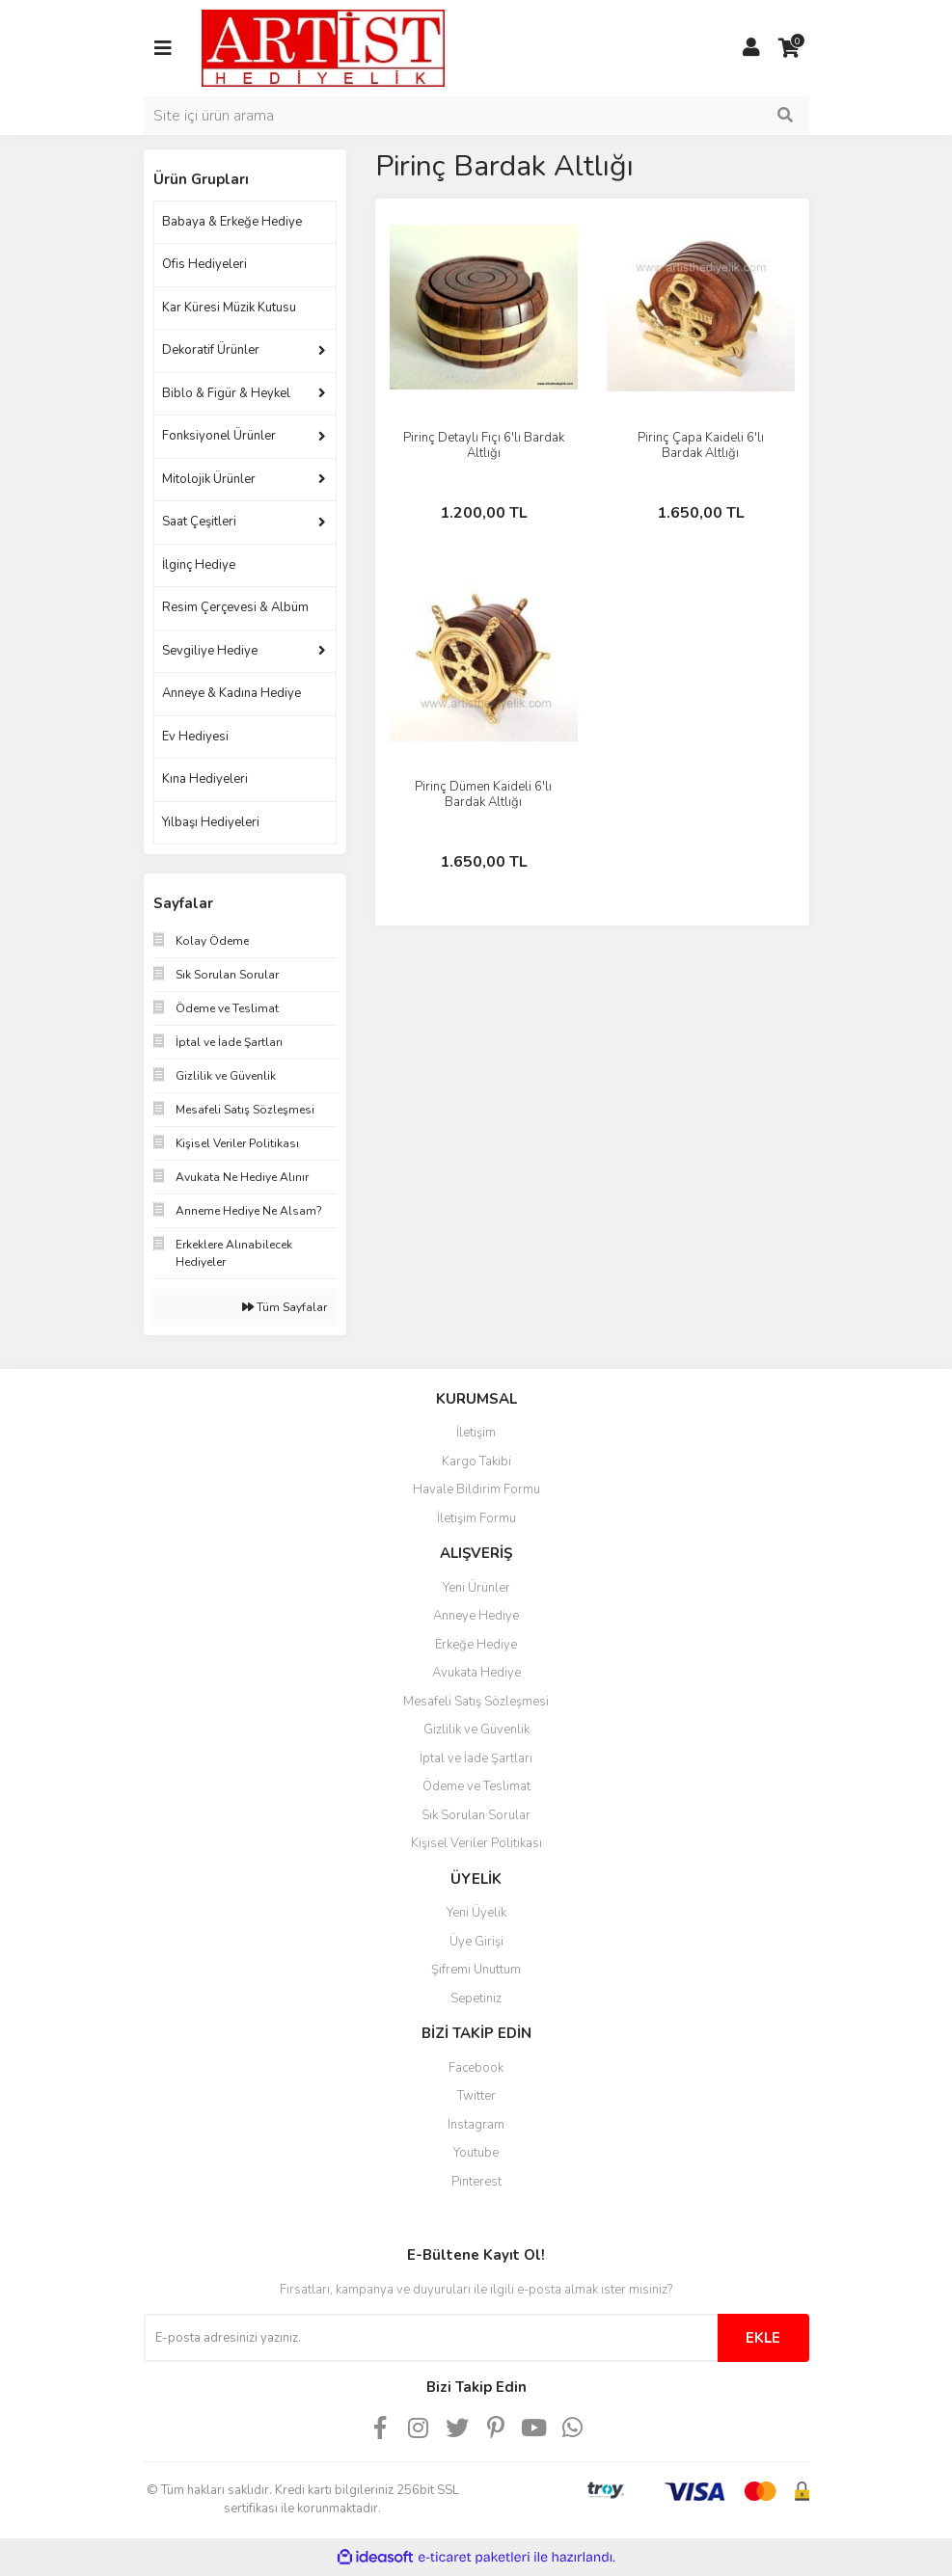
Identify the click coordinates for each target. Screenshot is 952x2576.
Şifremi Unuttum (476, 1969)
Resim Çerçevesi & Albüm (235, 607)
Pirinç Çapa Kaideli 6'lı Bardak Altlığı (701, 445)
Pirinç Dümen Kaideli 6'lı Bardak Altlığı (483, 794)
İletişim (476, 1432)
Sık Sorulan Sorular (476, 1815)
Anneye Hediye (476, 1615)
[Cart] (790, 48)
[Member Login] (751, 48)
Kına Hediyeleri (205, 779)
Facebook (476, 2068)
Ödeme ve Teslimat (476, 1786)
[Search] (476, 115)
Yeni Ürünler (476, 1588)
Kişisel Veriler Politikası (476, 1843)
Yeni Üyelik (476, 1912)
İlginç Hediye (198, 565)
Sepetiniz (476, 1998)
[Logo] (323, 47)
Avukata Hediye (476, 1672)
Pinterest (476, 2181)
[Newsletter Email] (431, 2338)
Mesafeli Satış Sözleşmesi (476, 1701)
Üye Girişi (476, 1941)
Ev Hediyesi (195, 736)
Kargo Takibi (476, 1461)
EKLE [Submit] (763, 2338)
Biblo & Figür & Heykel (226, 393)
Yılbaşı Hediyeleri (210, 822)
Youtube (476, 2152)
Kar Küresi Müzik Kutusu (229, 307)
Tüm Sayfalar (284, 1307)
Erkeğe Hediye (476, 1644)
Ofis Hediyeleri (204, 264)
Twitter (476, 2096)
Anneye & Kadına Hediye (231, 693)
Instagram (476, 2124)
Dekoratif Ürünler (210, 350)
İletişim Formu (476, 1518)
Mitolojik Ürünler (209, 479)
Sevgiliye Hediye (210, 650)
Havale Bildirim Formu (476, 1489)
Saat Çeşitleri (199, 521)
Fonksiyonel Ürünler (219, 435)
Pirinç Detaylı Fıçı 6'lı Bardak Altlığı (483, 445)
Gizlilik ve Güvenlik (476, 1729)
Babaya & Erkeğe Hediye (232, 221)
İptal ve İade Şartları (476, 1758)
